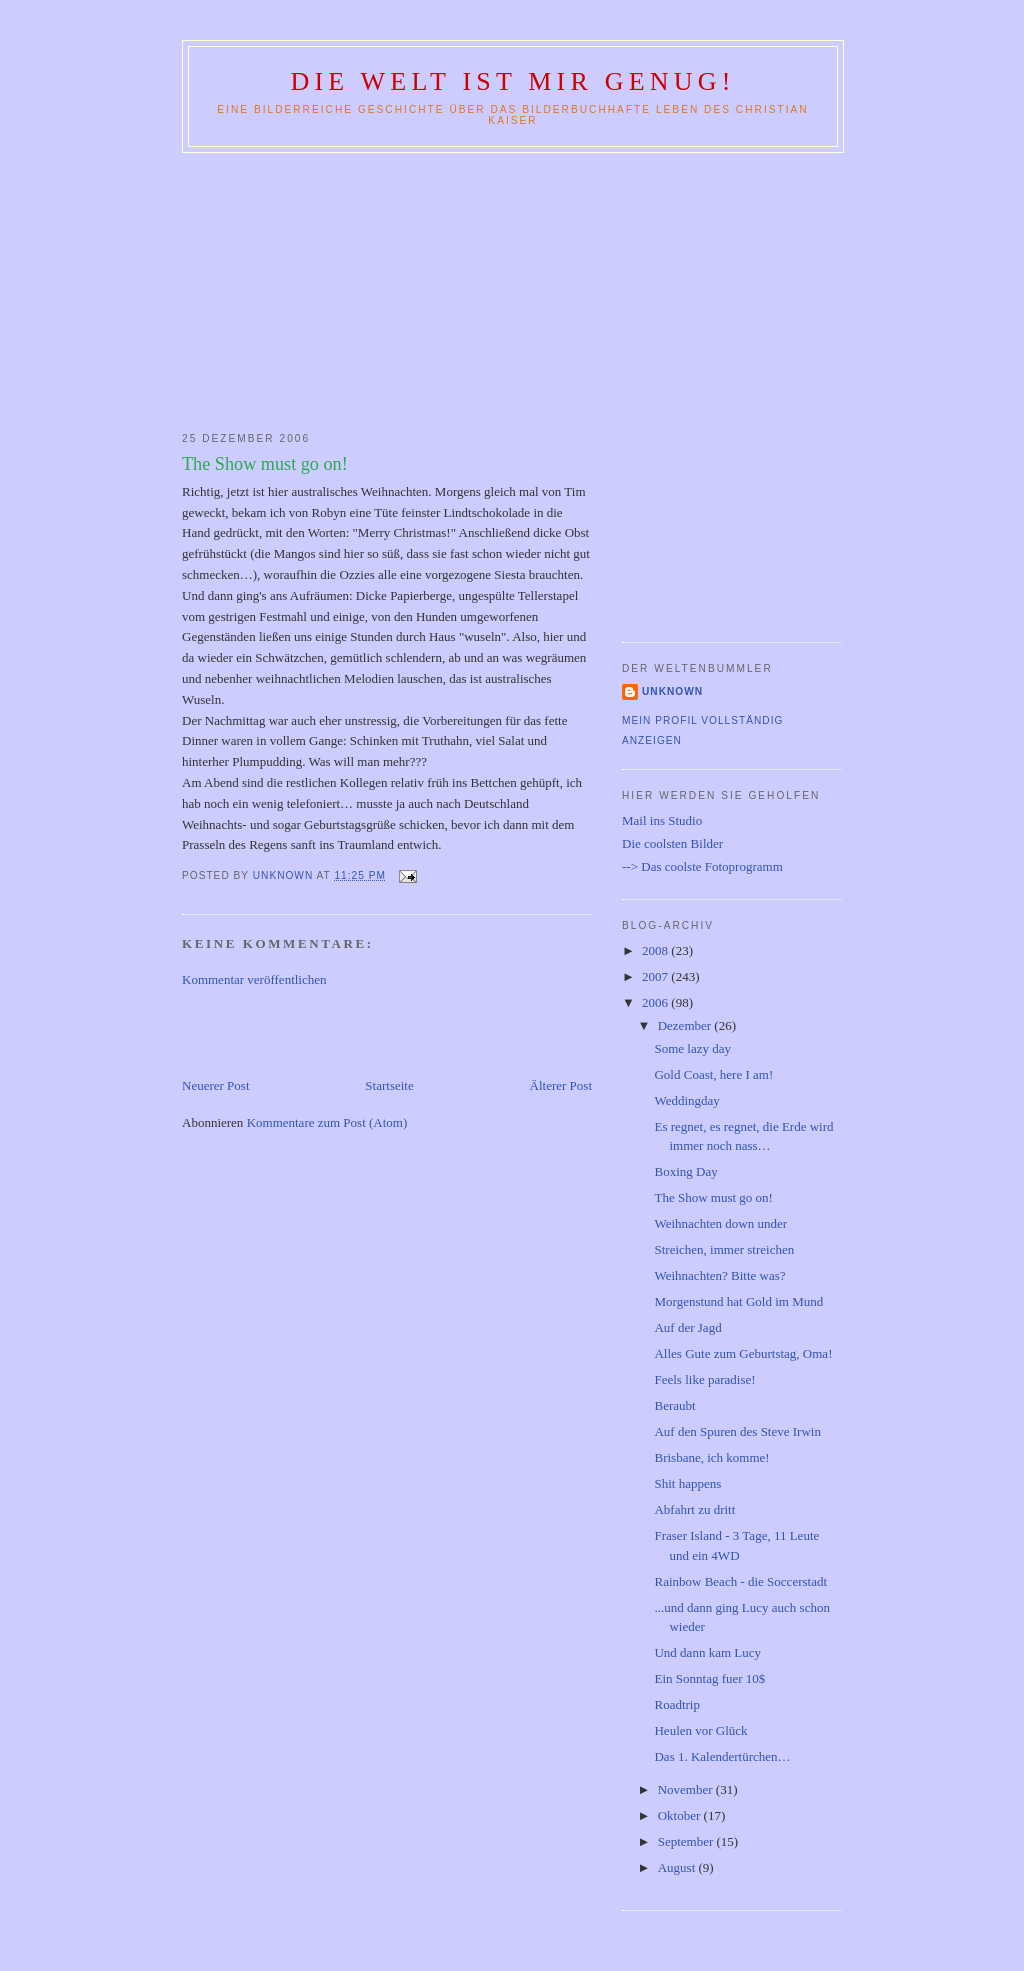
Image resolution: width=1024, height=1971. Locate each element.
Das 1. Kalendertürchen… (722, 1756)
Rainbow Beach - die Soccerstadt (740, 1581)
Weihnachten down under (720, 1223)
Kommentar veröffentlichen (254, 979)
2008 (656, 950)
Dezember (686, 1025)
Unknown (672, 691)
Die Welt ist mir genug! (512, 81)
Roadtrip (677, 1704)
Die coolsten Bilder (672, 843)
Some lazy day (692, 1048)
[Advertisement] (512, 288)
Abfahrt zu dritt (694, 1509)
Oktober (681, 1815)
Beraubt (674, 1405)
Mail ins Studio (662, 820)
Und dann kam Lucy (707, 1652)
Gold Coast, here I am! (713, 1074)
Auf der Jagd (687, 1327)
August (678, 1867)
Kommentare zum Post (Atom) (327, 1122)
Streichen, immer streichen (724, 1249)
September (687, 1841)
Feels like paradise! (704, 1379)
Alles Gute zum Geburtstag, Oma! (743, 1353)
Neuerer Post (216, 1085)
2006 (656, 1002)
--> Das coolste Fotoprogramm (702, 866)
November (687, 1789)
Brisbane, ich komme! (711, 1457)
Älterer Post (561, 1085)
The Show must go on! (713, 1197)
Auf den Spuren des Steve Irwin (737, 1431)
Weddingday (686, 1100)
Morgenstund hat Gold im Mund (738, 1301)
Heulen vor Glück (700, 1730)
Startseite (389, 1085)
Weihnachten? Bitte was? (719, 1275)
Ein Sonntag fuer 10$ (709, 1678)
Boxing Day (685, 1171)
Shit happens (687, 1483)
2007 (656, 976)
